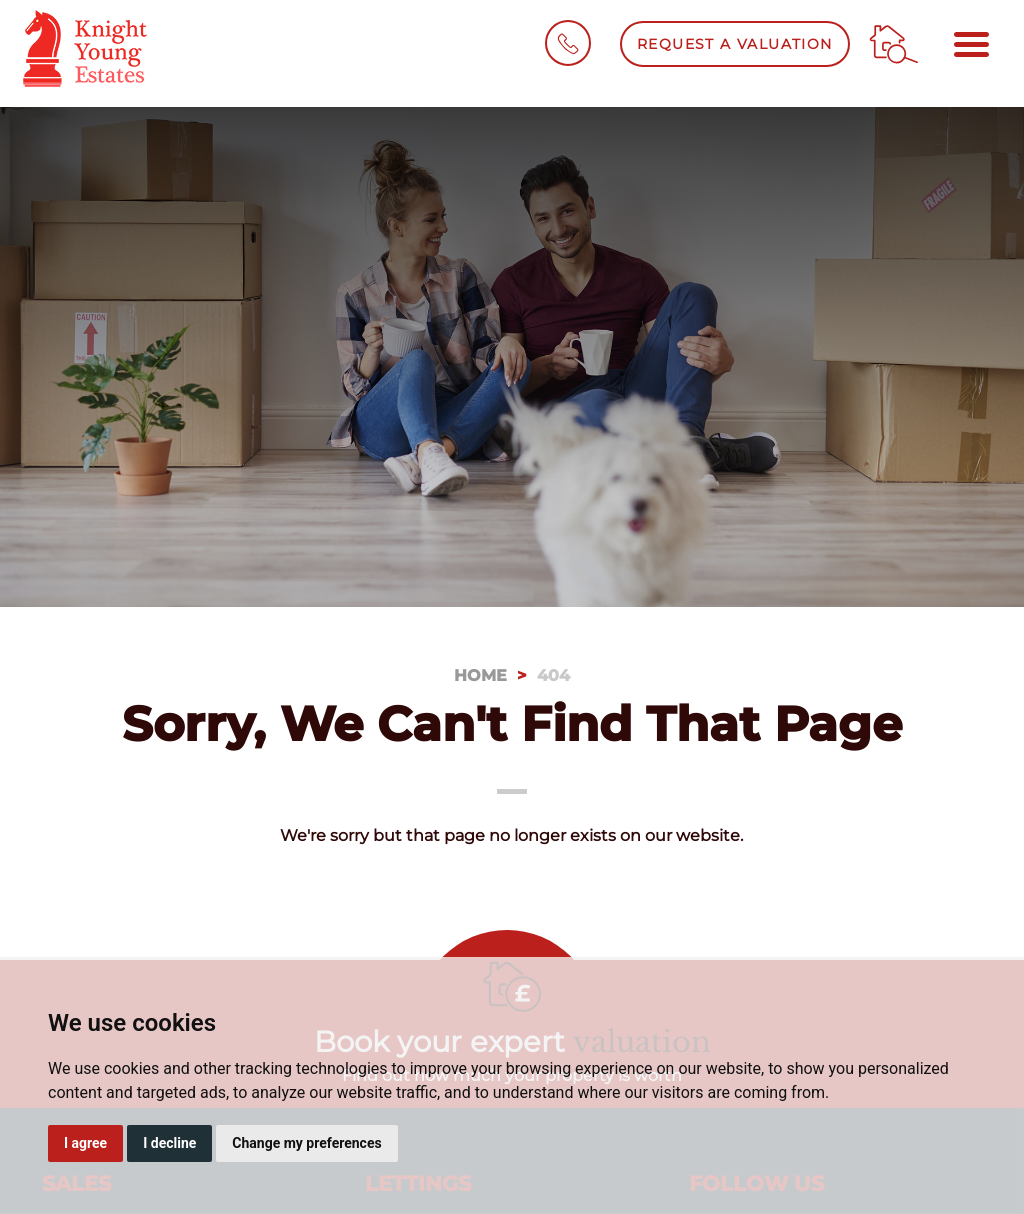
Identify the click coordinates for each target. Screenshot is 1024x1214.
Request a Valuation (735, 44)
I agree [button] (85, 1143)
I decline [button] (169, 1143)
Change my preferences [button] (306, 1143)
